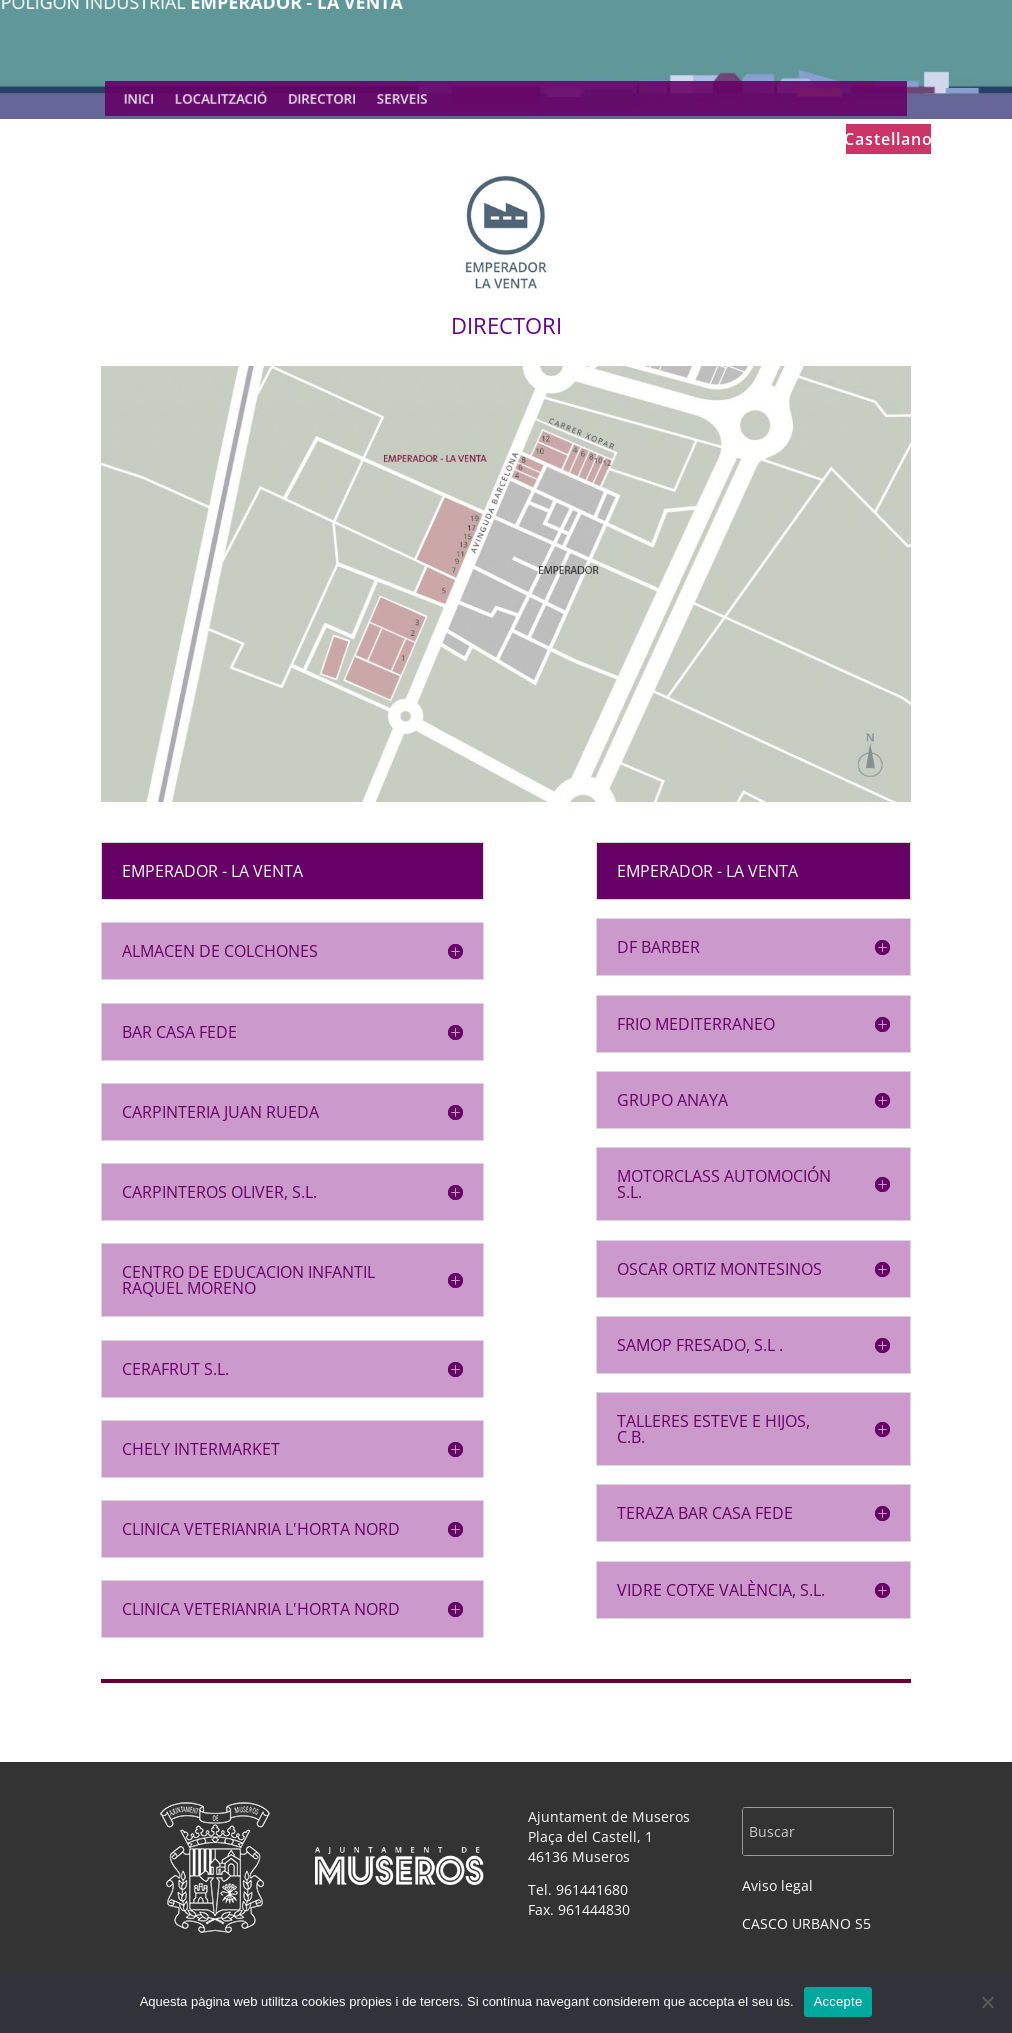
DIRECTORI (338, 99)
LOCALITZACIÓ (246, 99)
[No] (987, 2002)
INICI (172, 99)
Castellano (888, 141)
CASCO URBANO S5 (806, 1923)
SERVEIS (411, 99)
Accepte (838, 2001)
